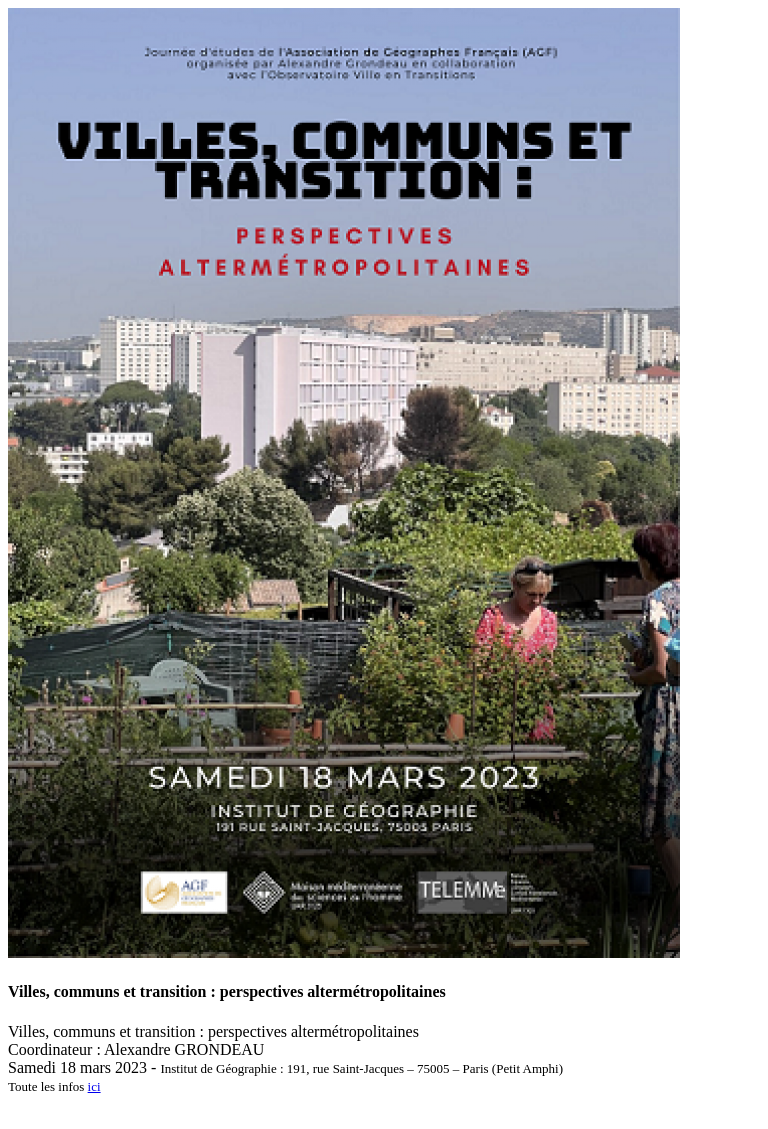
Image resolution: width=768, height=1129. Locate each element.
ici (94, 1086)
